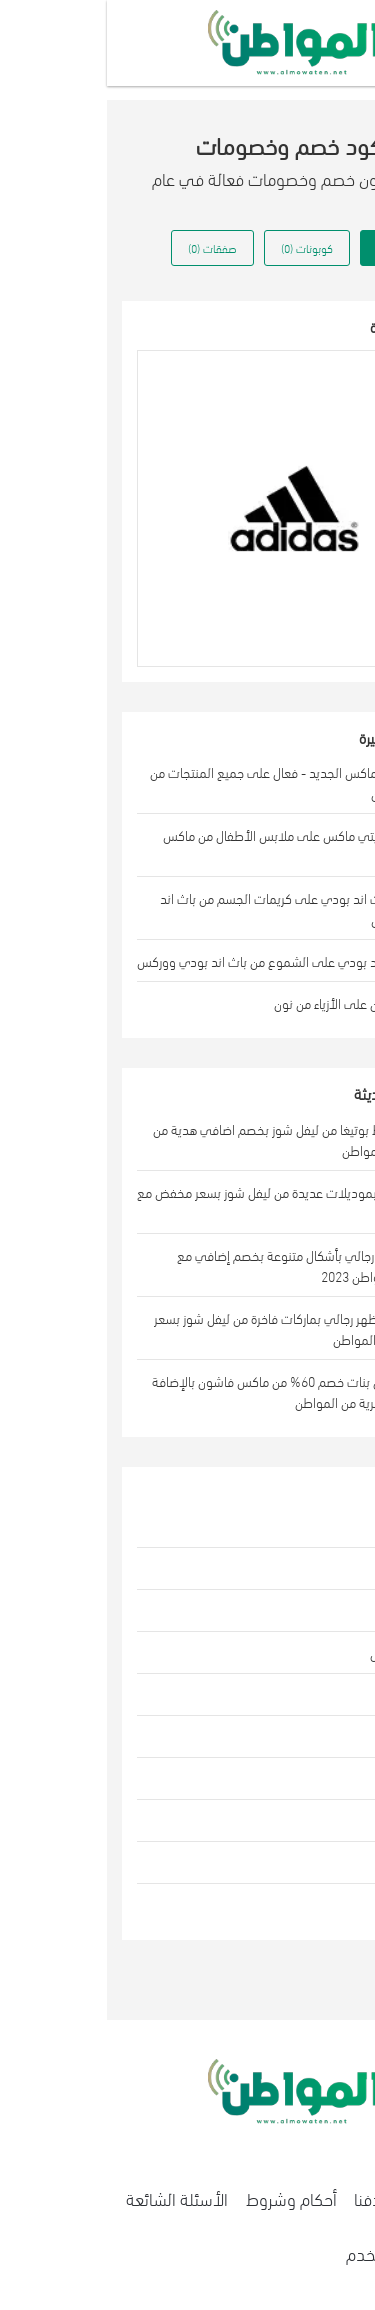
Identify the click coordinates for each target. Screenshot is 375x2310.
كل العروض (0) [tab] (301, 247)
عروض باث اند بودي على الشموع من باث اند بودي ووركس (182, 960)
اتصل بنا (330, 2197)
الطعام (317, 1904)
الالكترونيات (304, 1694)
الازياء (321, 1526)
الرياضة (317, 1778)
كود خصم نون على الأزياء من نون (251, 1002)
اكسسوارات (305, 1736)
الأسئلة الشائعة (70, 2197)
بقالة (322, 1862)
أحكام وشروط (184, 2197)
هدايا (322, 1820)
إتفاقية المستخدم (297, 2252)
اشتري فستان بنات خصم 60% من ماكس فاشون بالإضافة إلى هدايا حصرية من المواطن (190, 1391)
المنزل (319, 1610)
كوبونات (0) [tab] (200, 247)
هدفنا (266, 2197)
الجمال (318, 1568)
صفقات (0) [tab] (105, 247)
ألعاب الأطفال (299, 1652)
